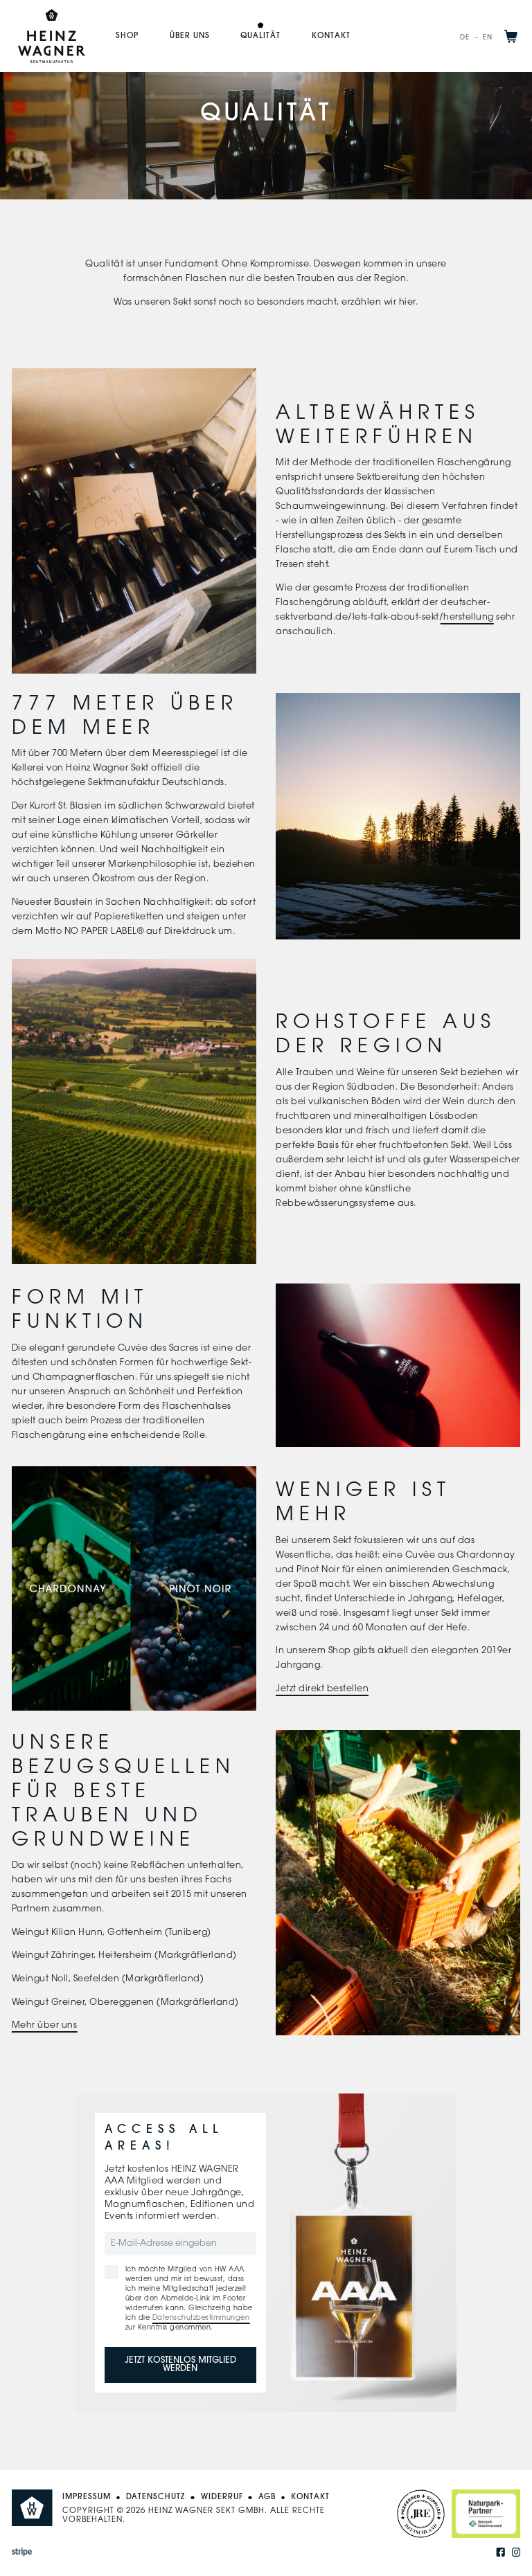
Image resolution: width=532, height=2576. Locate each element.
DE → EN (476, 38)
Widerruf (222, 2497)
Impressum (86, 2497)
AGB (267, 2497)
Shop (127, 36)
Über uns (190, 36)
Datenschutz (155, 2497)
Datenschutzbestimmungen (201, 2318)
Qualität (260, 36)
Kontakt (331, 36)
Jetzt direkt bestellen (322, 1689)
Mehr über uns (45, 2025)
